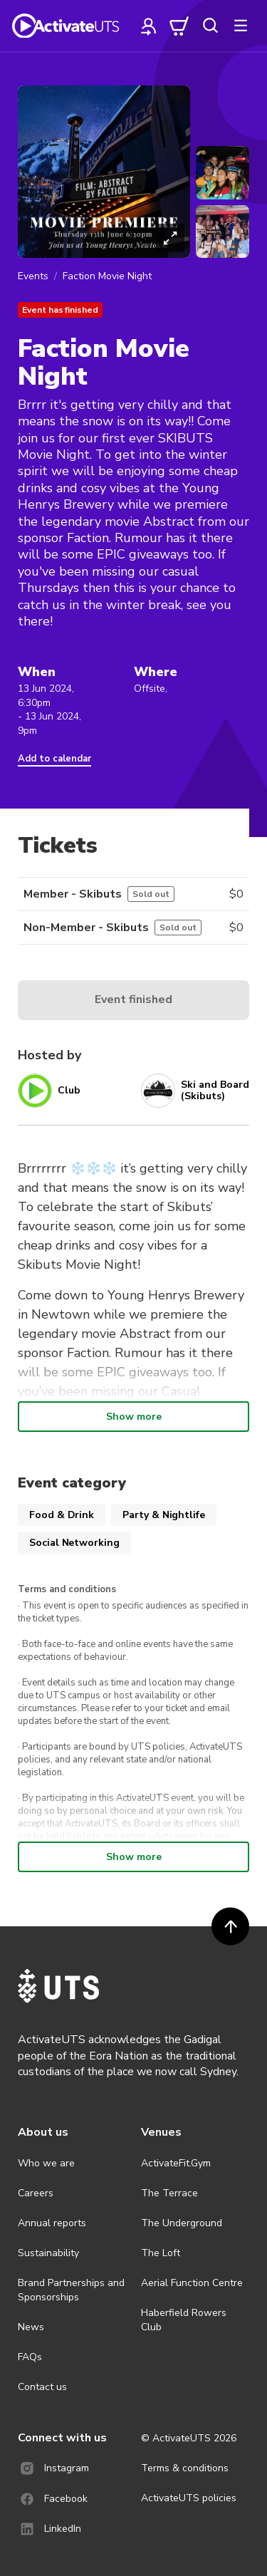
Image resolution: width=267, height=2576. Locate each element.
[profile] (149, 25)
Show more (134, 1416)
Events (33, 276)
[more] (240, 25)
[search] (210, 25)
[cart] (179, 25)
